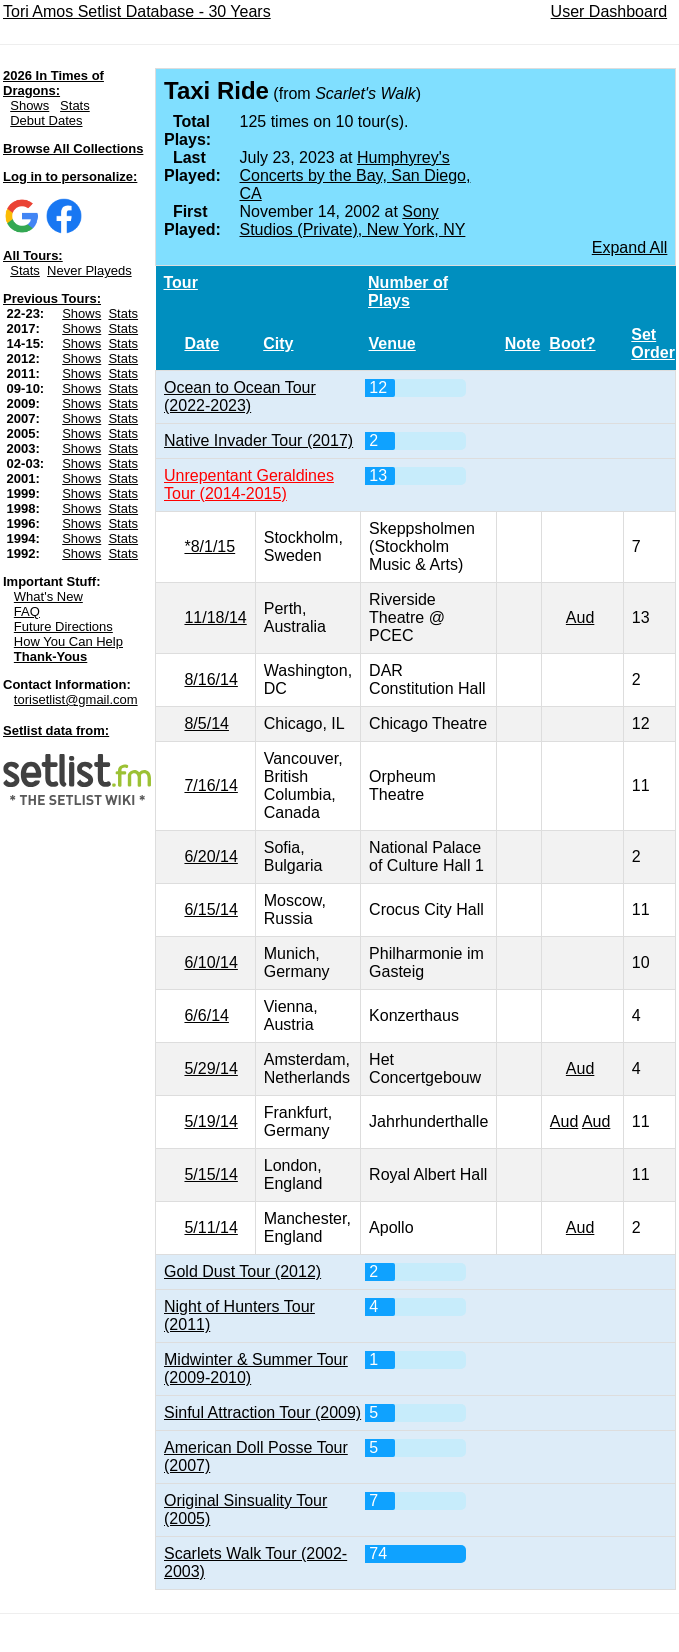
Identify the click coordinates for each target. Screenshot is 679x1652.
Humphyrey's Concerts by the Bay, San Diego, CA (355, 175)
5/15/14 (210, 1174)
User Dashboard (609, 11)
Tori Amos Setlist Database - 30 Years (137, 11)
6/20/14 (210, 856)
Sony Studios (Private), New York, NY (353, 220)
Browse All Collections (73, 148)
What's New (48, 596)
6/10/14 (210, 962)
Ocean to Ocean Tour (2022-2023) (240, 396)
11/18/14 (215, 617)
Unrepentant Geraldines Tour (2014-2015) (249, 484)
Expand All (630, 247)
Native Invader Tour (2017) (258, 440)
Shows (29, 105)
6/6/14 (206, 1015)
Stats (75, 105)
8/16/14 (210, 679)
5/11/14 (210, 1227)
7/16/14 (210, 785)
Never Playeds (89, 270)
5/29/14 (210, 1068)
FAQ (27, 611)
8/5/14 (206, 723)
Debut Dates (46, 120)
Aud (580, 617)
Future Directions (63, 626)
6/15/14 (210, 909)
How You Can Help (68, 641)
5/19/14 (210, 1121)
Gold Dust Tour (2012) (242, 1271)
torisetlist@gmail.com (76, 699)
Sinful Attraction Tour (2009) (262, 1412)
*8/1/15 (209, 546)
